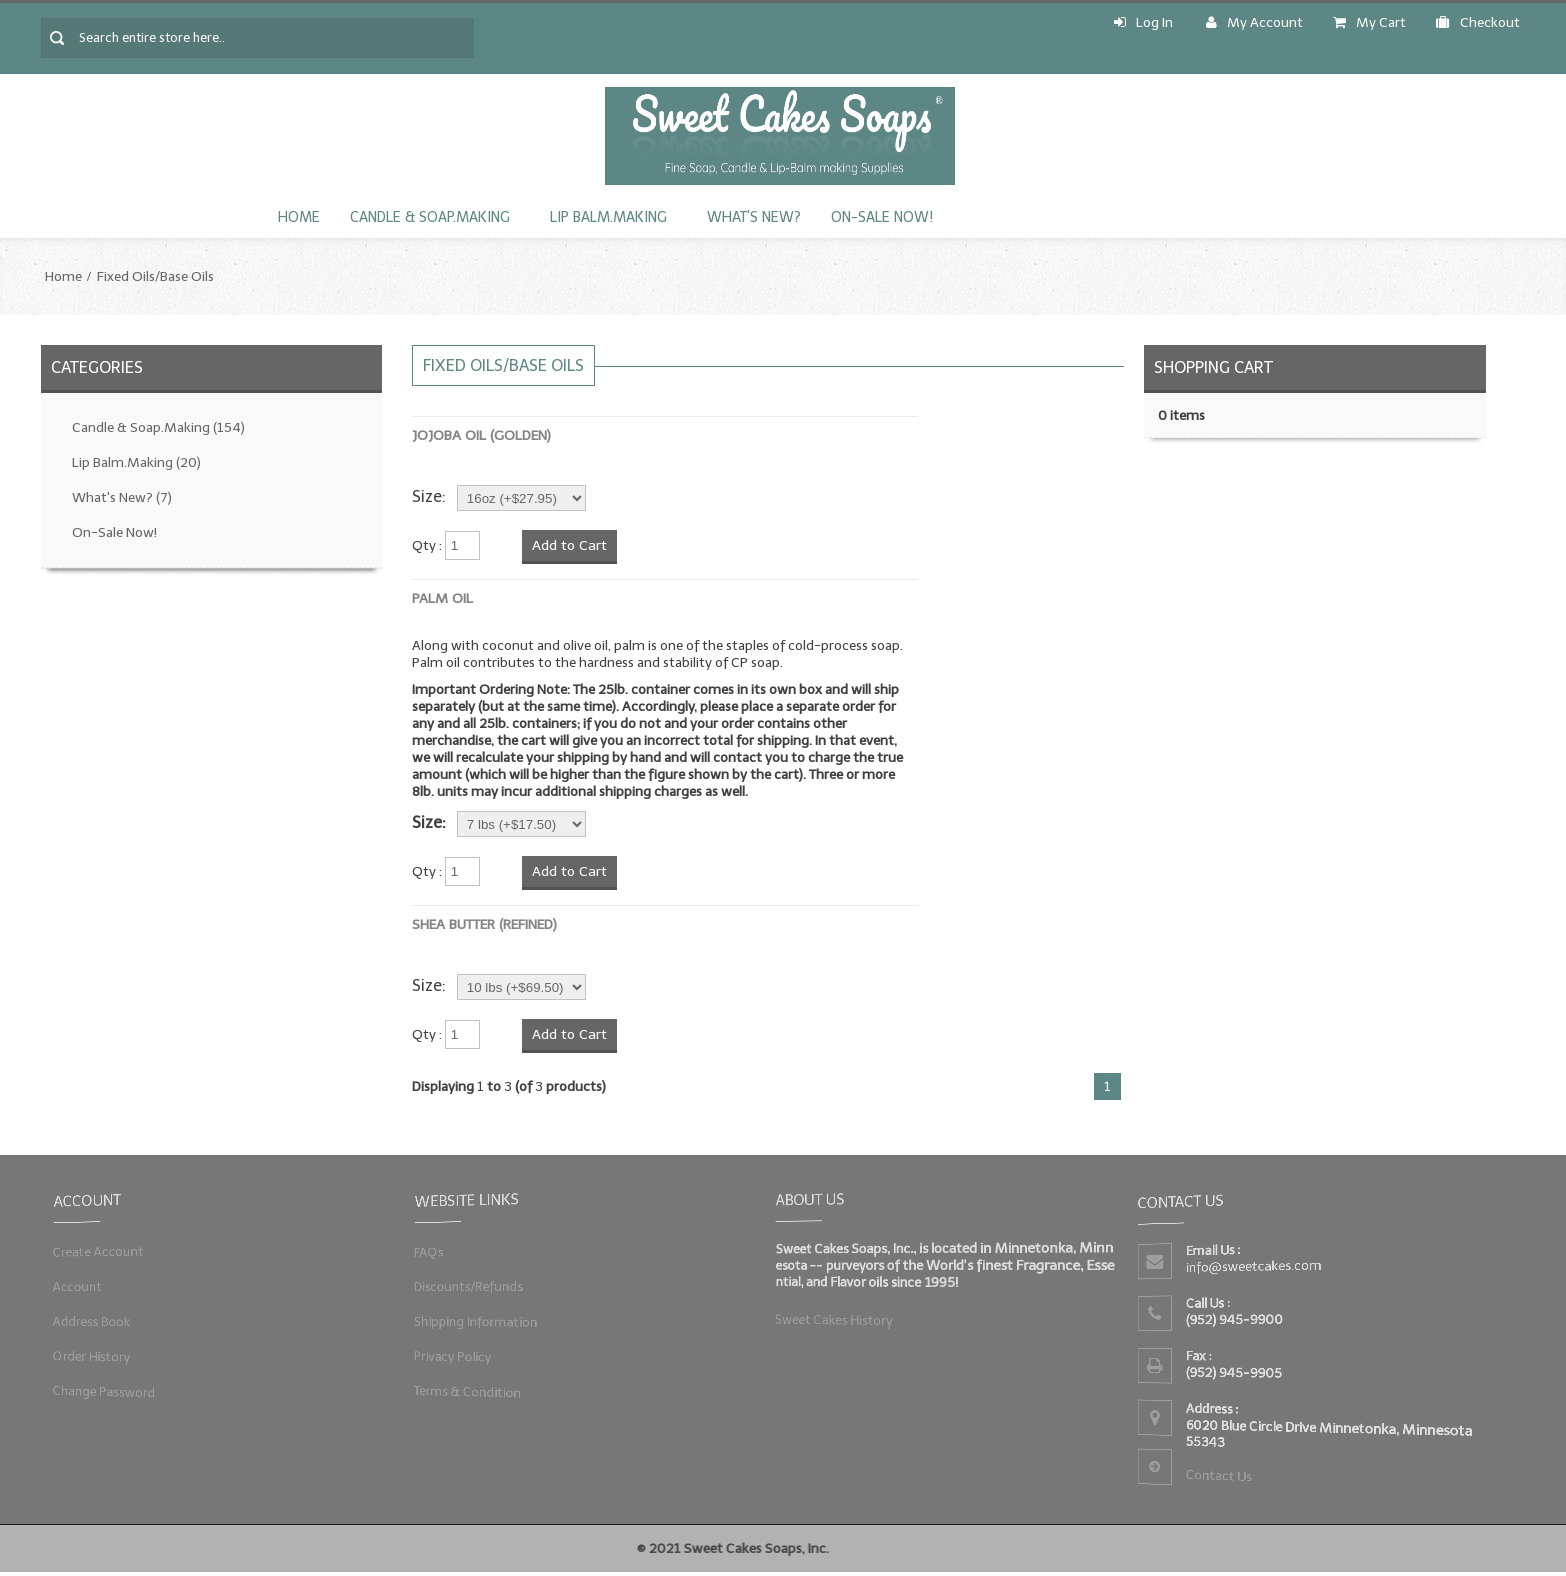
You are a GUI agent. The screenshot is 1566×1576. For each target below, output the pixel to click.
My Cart (1369, 22)
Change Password (103, 1390)
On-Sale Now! (882, 217)
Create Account (97, 1251)
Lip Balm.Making (608, 217)
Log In (1143, 22)
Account (76, 1286)
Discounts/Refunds (468, 1286)
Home (299, 217)
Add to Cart (569, 545)
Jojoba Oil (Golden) (481, 435)
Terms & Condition (467, 1390)
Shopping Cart (1213, 367)
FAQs (427, 1251)
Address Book (91, 1321)
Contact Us (1218, 1476)
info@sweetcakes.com (1253, 1266)
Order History (91, 1356)
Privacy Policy (452, 1356)
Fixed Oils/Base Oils (155, 276)
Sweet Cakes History (833, 1319)
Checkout (1478, 22)
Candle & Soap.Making (430, 217)
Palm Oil (442, 598)
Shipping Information (475, 1321)
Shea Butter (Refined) (484, 924)
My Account (1254, 22)
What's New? (754, 217)
